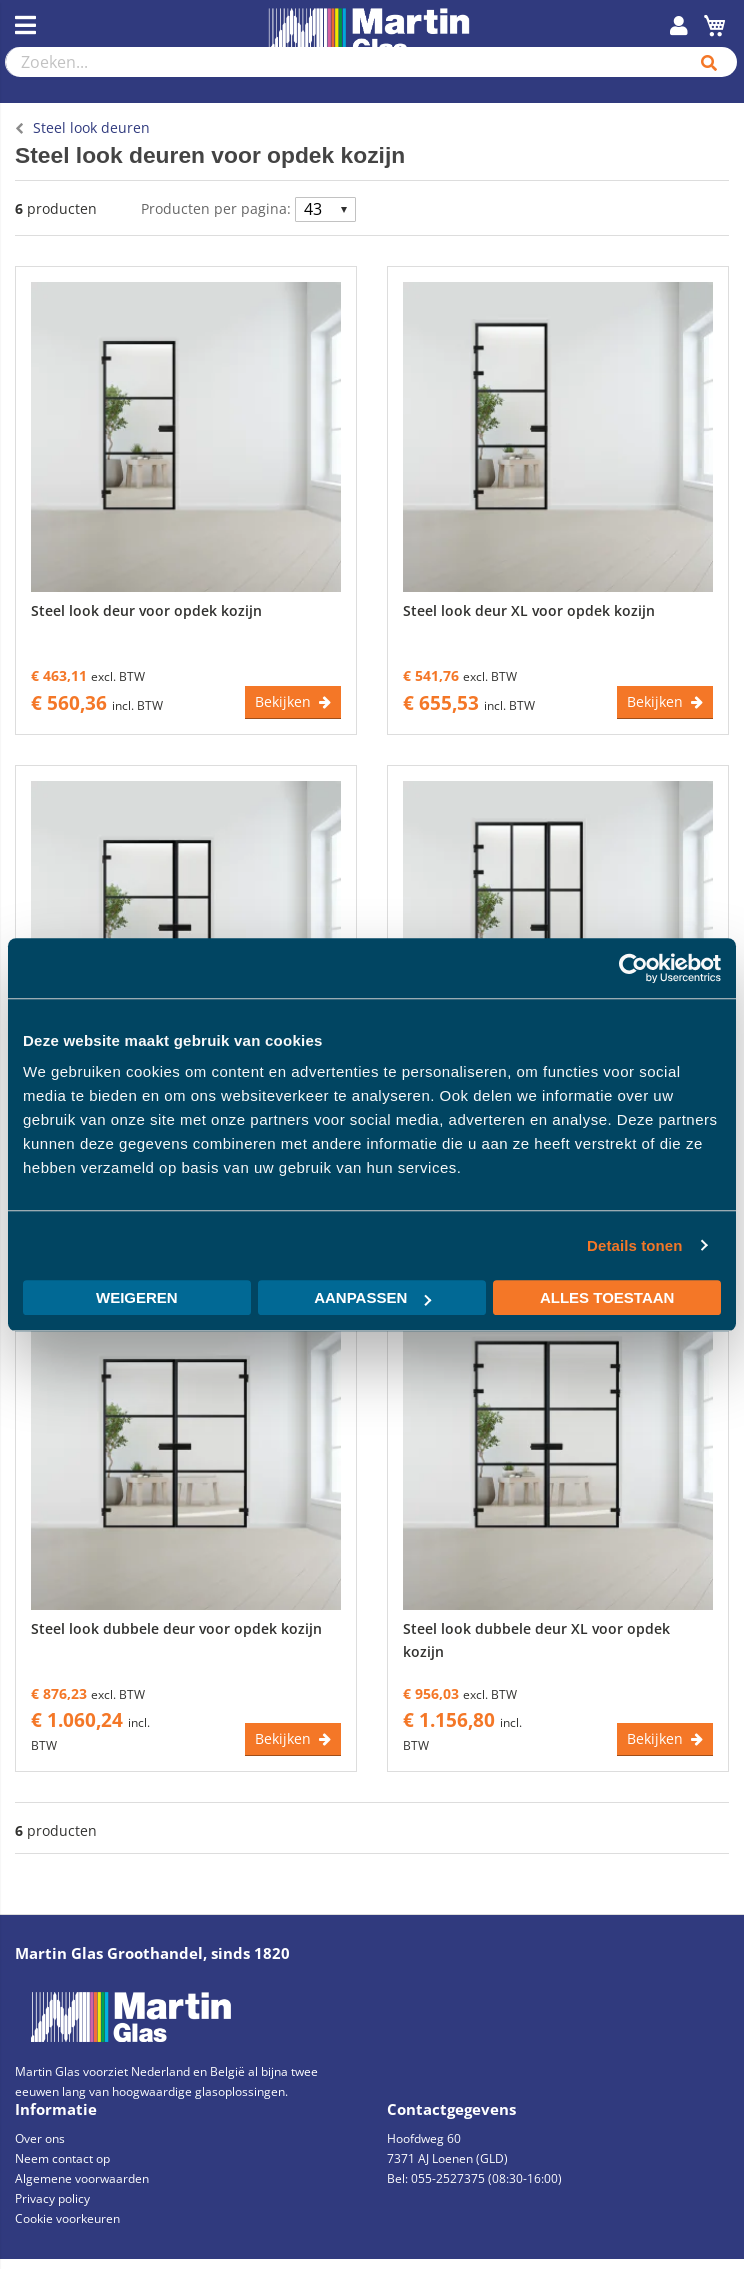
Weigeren (137, 1297)
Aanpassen (372, 1297)
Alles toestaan (607, 1297)
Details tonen (634, 1245)
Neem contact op (62, 2158)
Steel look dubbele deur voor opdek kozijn (176, 1628)
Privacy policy (52, 2198)
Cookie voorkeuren (67, 2218)
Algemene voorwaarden (82, 2178)
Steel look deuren (91, 127)
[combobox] (343, 62)
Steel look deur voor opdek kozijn (146, 610)
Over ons (40, 2138)
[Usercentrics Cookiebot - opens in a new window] (633, 968)
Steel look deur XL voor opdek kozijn (529, 610)
